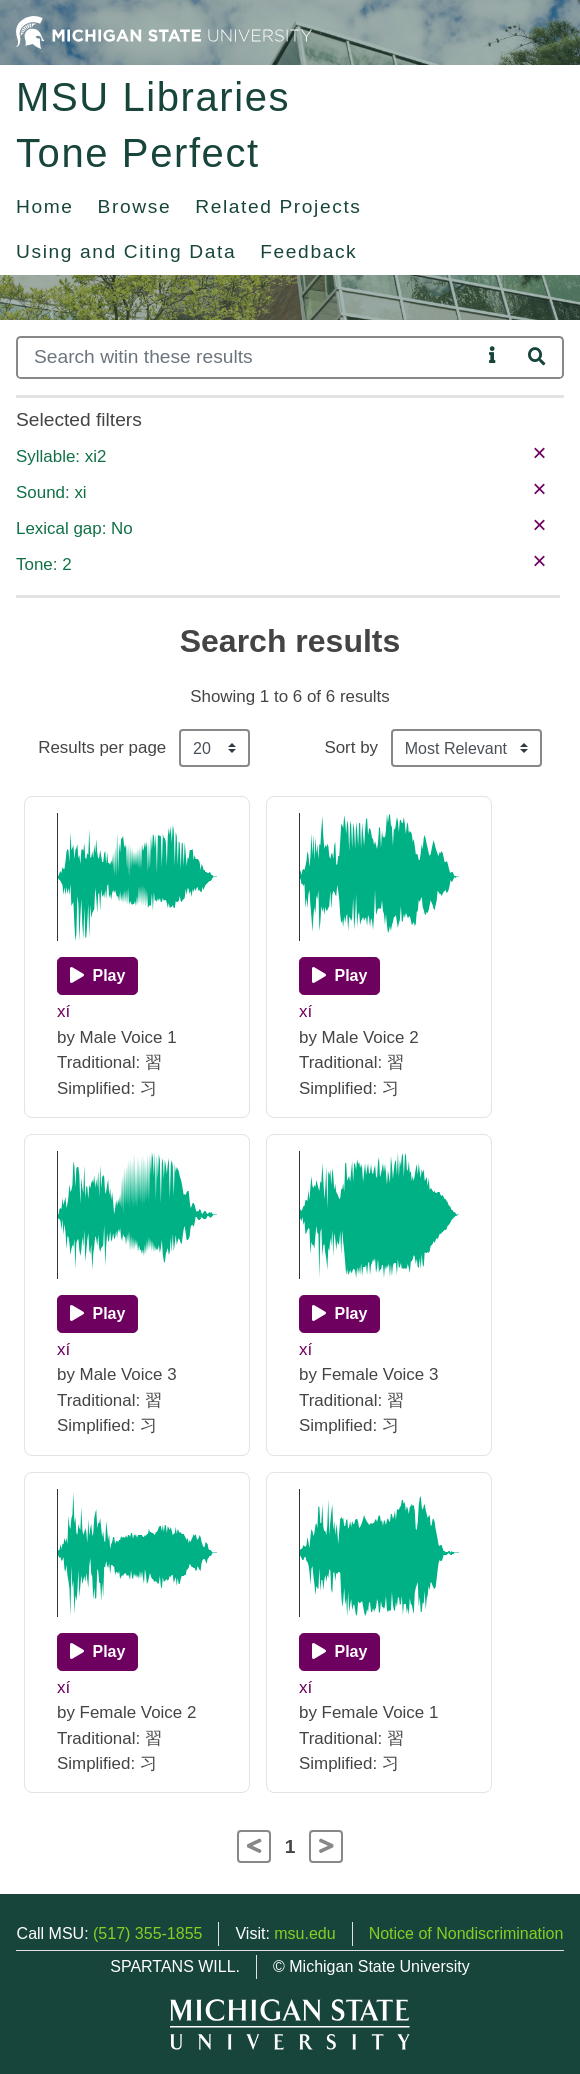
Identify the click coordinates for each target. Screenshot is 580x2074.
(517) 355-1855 (147, 1933)
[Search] (248, 357)
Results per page (102, 747)
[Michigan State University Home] (164, 31)
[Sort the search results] (466, 748)
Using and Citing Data (126, 251)
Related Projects (278, 206)
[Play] (97, 976)
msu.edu (304, 1933)
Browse (135, 206)
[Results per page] (214, 748)
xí (63, 1011)
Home (45, 206)
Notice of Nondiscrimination (466, 1933)
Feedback (308, 251)
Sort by (351, 747)
